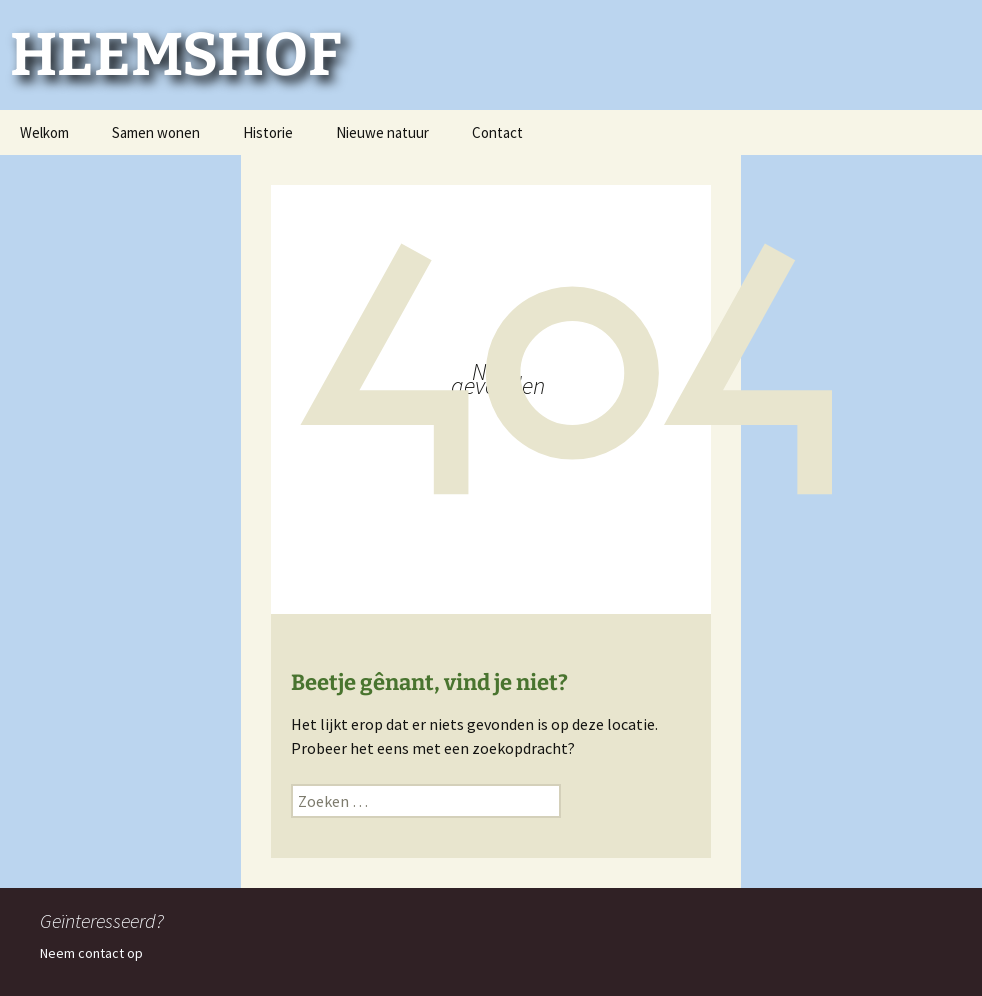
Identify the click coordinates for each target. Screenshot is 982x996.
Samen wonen (156, 132)
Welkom (44, 132)
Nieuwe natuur (382, 132)
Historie (268, 132)
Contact (497, 132)
